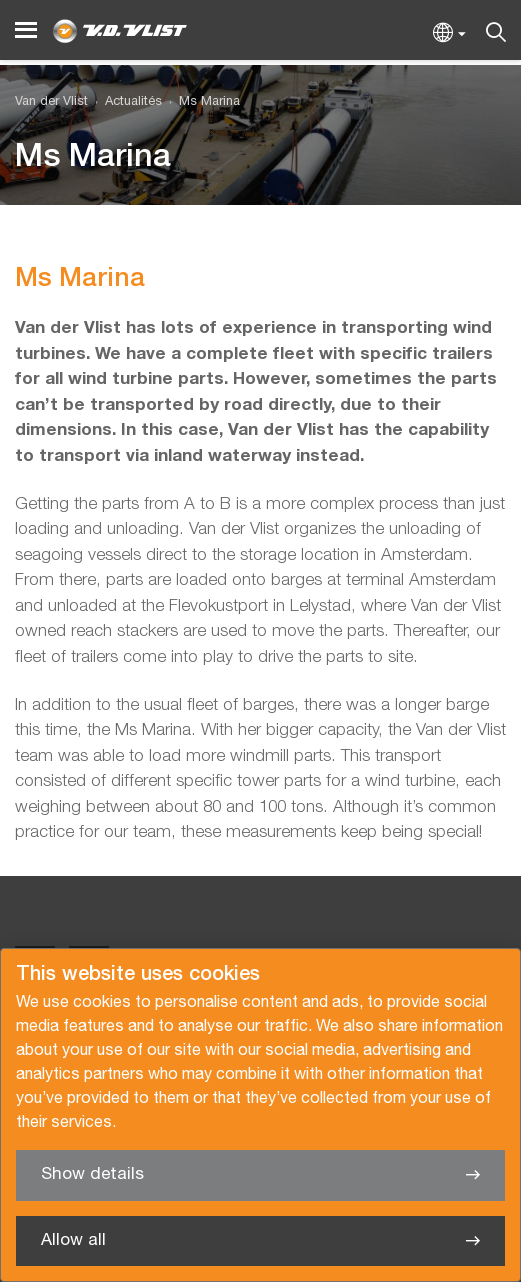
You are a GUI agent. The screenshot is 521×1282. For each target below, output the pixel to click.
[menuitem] (125, 102)
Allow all (73, 1240)
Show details (92, 1174)
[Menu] (26, 30)
